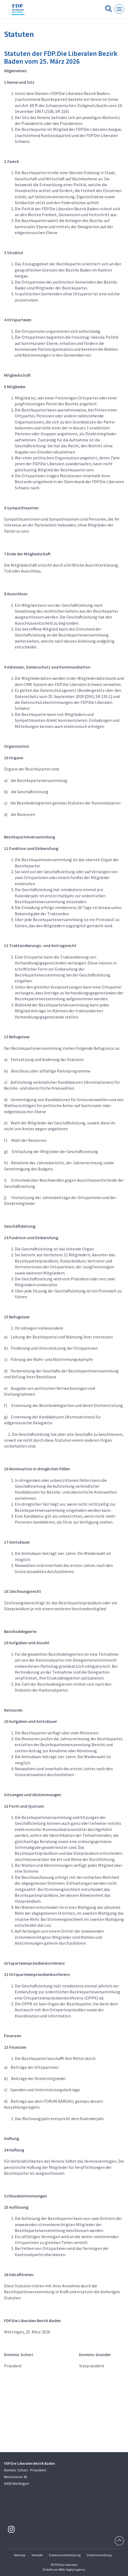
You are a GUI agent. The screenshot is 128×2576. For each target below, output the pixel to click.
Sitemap (19, 2555)
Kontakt (37, 2555)
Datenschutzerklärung (65, 2555)
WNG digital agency (71, 2569)
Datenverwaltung (99, 2555)
